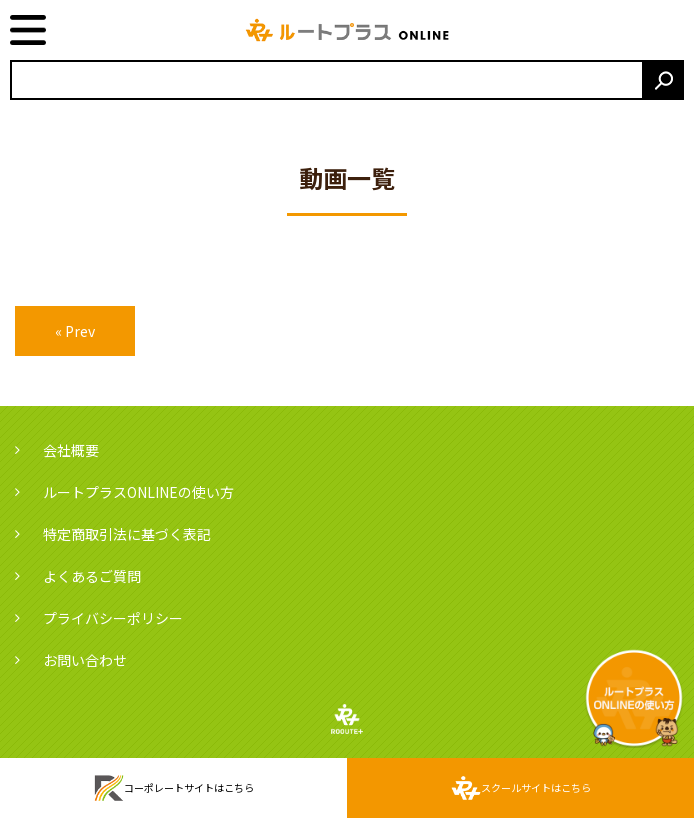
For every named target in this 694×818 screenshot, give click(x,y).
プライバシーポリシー (113, 618)
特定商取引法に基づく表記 (127, 534)
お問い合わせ (85, 660)
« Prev (75, 331)
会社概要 (71, 450)
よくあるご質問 (92, 576)
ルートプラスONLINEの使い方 (138, 492)
